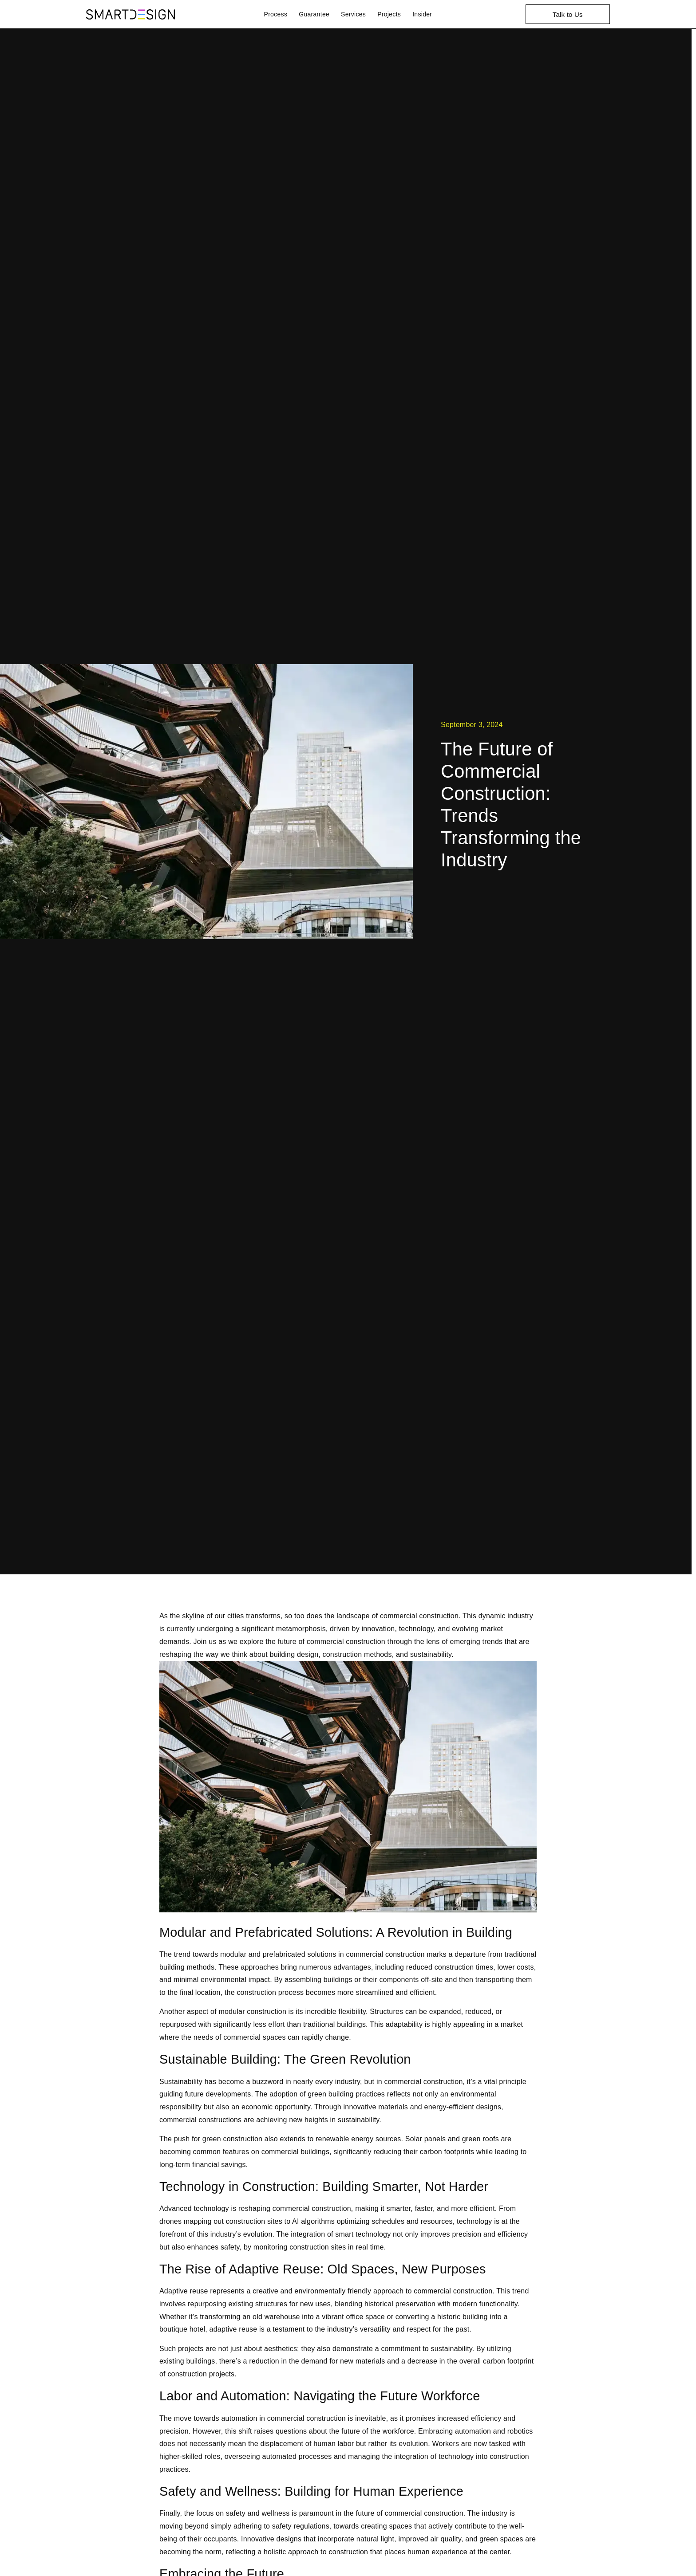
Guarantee (314, 14)
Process (276, 14)
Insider (422, 14)
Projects (389, 14)
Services (353, 14)
